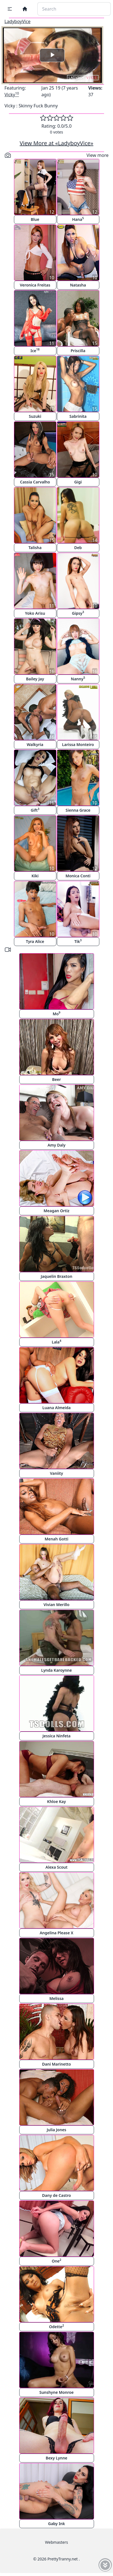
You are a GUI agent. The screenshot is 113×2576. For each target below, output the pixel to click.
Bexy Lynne (57, 2458)
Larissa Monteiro (78, 744)
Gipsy (78, 613)
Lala (56, 1342)
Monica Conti (78, 875)
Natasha (78, 285)
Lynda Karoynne (56, 1670)
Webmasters (56, 2542)
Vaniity (56, 1473)
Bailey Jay (35, 678)
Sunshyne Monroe (56, 2392)
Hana (78, 219)
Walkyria (35, 744)
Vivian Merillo (56, 1604)
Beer (56, 1079)
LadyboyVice (17, 21)
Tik (77, 941)
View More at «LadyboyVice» (56, 143)
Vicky (11, 95)
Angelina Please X (56, 1932)
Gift (35, 810)
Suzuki (35, 416)
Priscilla (78, 350)
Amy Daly (56, 1145)
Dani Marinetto (56, 2064)
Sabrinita (77, 416)
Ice (34, 350)
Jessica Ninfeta (56, 1735)
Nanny (78, 678)
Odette (56, 2326)
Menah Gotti (56, 1539)
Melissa (56, 1998)
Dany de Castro (56, 2195)
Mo (57, 1013)
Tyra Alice (35, 941)
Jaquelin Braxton (56, 1276)
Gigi (78, 482)
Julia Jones (56, 2129)
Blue (35, 219)
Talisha (35, 547)
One (56, 2261)
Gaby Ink (56, 2523)
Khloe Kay (56, 1801)
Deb (78, 547)
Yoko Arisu (35, 613)
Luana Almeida (56, 1407)
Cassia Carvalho (35, 482)
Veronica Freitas (35, 285)
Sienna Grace (78, 810)
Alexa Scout (56, 1867)
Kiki (35, 875)
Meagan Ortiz (56, 1210)
